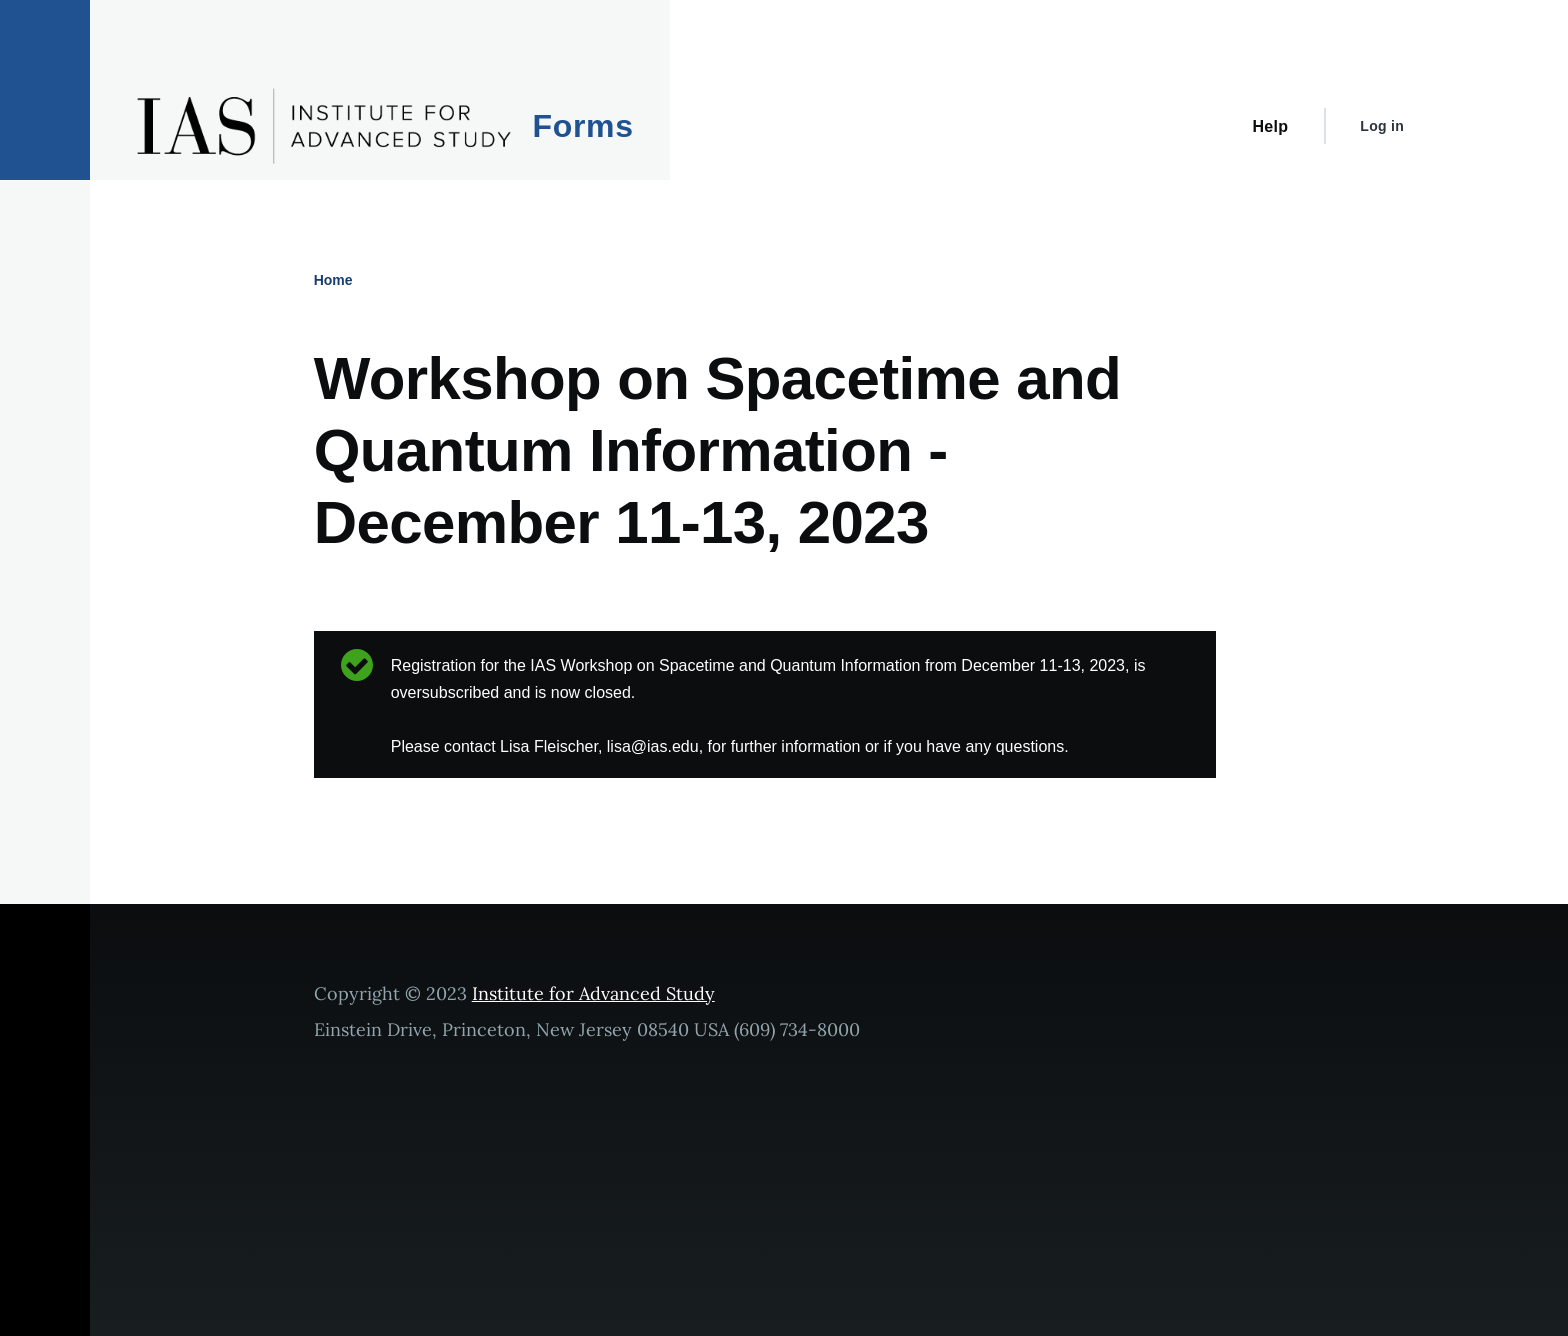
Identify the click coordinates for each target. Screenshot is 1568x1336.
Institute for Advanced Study (593, 993)
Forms (583, 126)
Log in (1382, 126)
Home (333, 280)
